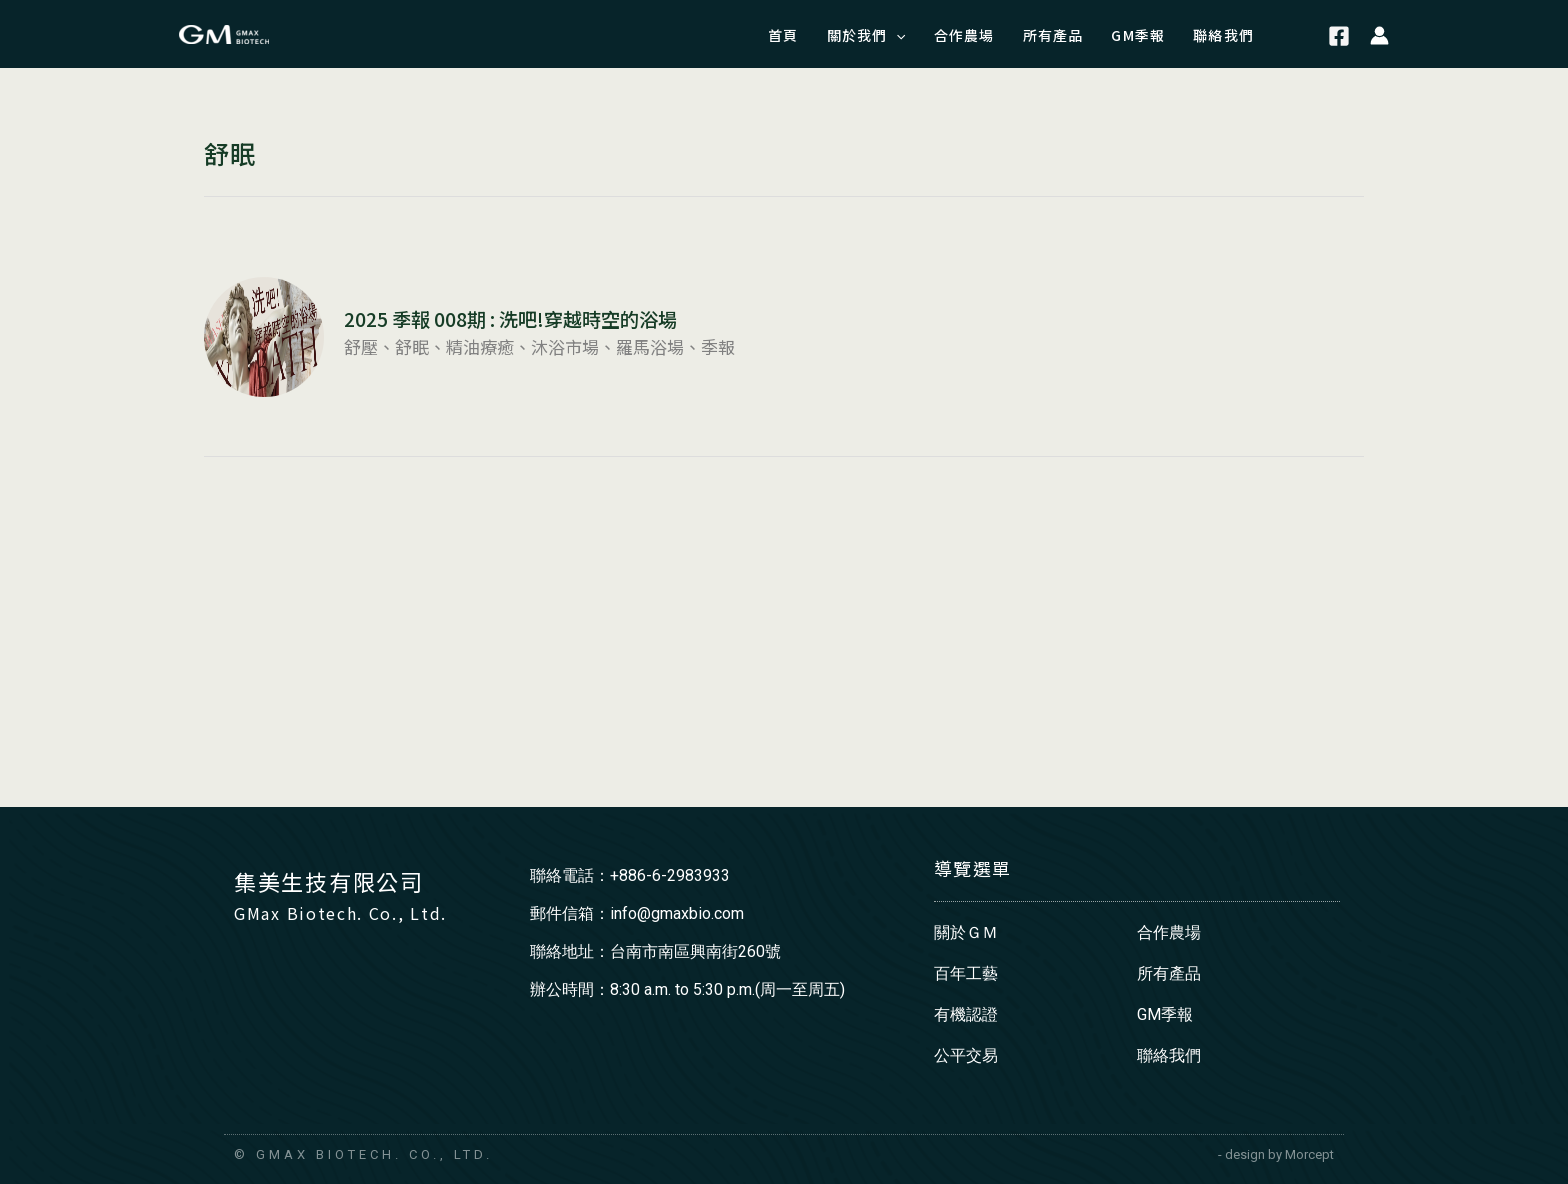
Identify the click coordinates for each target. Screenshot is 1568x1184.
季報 (718, 346)
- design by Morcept (1276, 1154)
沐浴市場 (565, 346)
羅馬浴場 (650, 346)
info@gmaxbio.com (677, 913)
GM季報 (1165, 1014)
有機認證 (966, 1014)
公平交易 (966, 1055)
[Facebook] (1339, 37)
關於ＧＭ (966, 932)
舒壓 (361, 346)
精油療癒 (480, 346)
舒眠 (412, 346)
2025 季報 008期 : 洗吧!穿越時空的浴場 (510, 319)
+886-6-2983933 (670, 875)
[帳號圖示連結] (1379, 34)
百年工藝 (966, 973)
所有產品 (1169, 973)
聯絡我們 (1169, 1055)
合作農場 (1169, 932)
